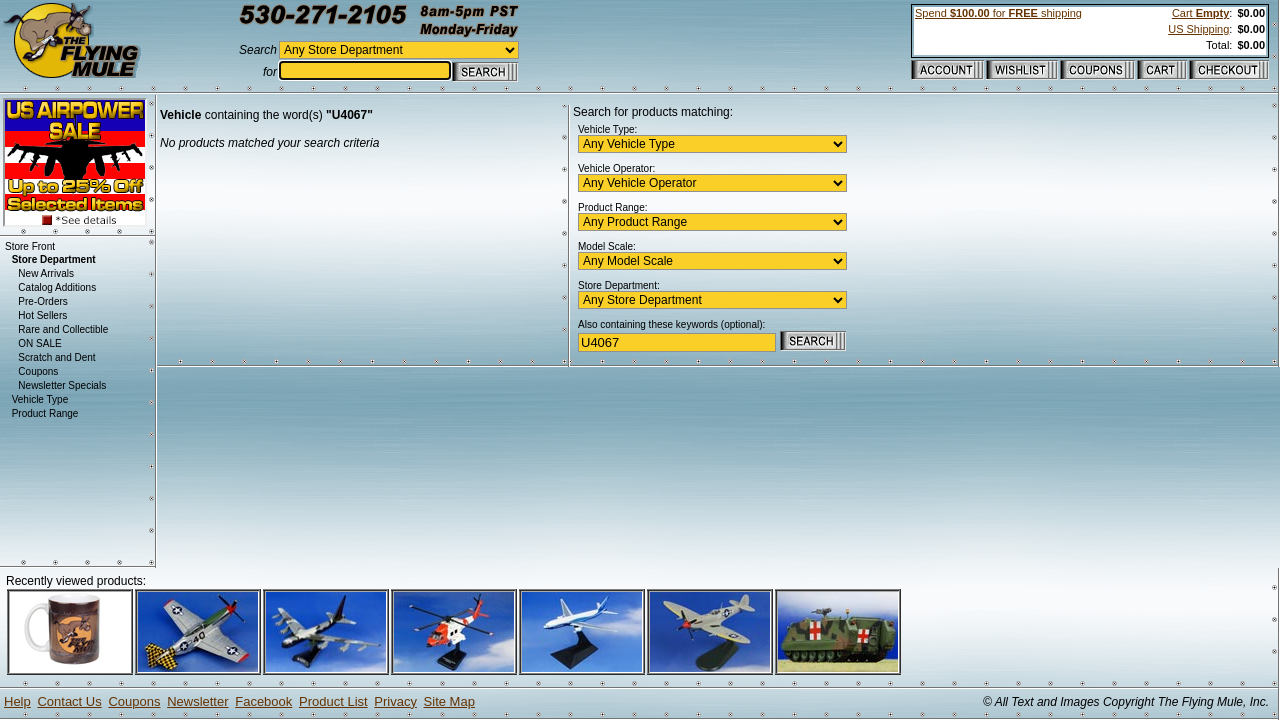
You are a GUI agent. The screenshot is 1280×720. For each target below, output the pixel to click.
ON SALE (39, 343)
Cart (1200, 13)
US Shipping (1198, 29)
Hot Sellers (42, 315)
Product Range (45, 413)
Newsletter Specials (62, 385)
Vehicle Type (40, 399)
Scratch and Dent (56, 357)
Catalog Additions (57, 287)
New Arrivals (46, 273)
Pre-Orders (42, 301)
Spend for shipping (998, 13)
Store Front (30, 246)
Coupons (38, 371)
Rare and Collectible (63, 329)
